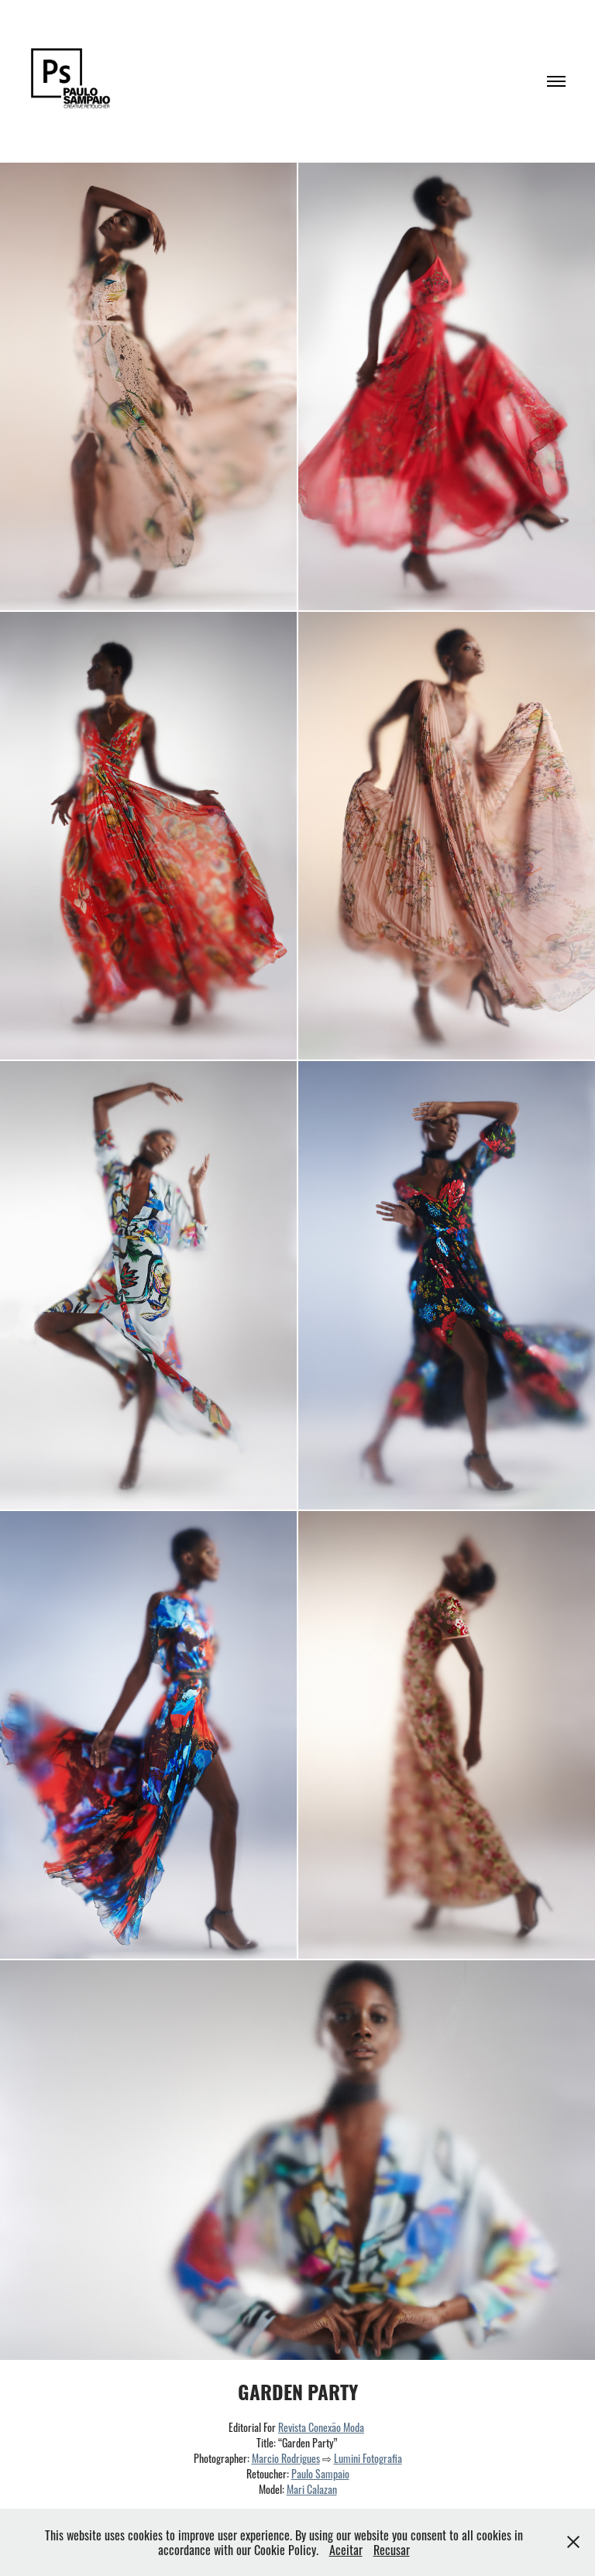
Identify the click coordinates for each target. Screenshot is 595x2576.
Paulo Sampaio (320, 2473)
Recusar (391, 2549)
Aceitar (346, 2549)
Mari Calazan (312, 2488)
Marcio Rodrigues (286, 2457)
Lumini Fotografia (368, 2457)
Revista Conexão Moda (321, 2426)
